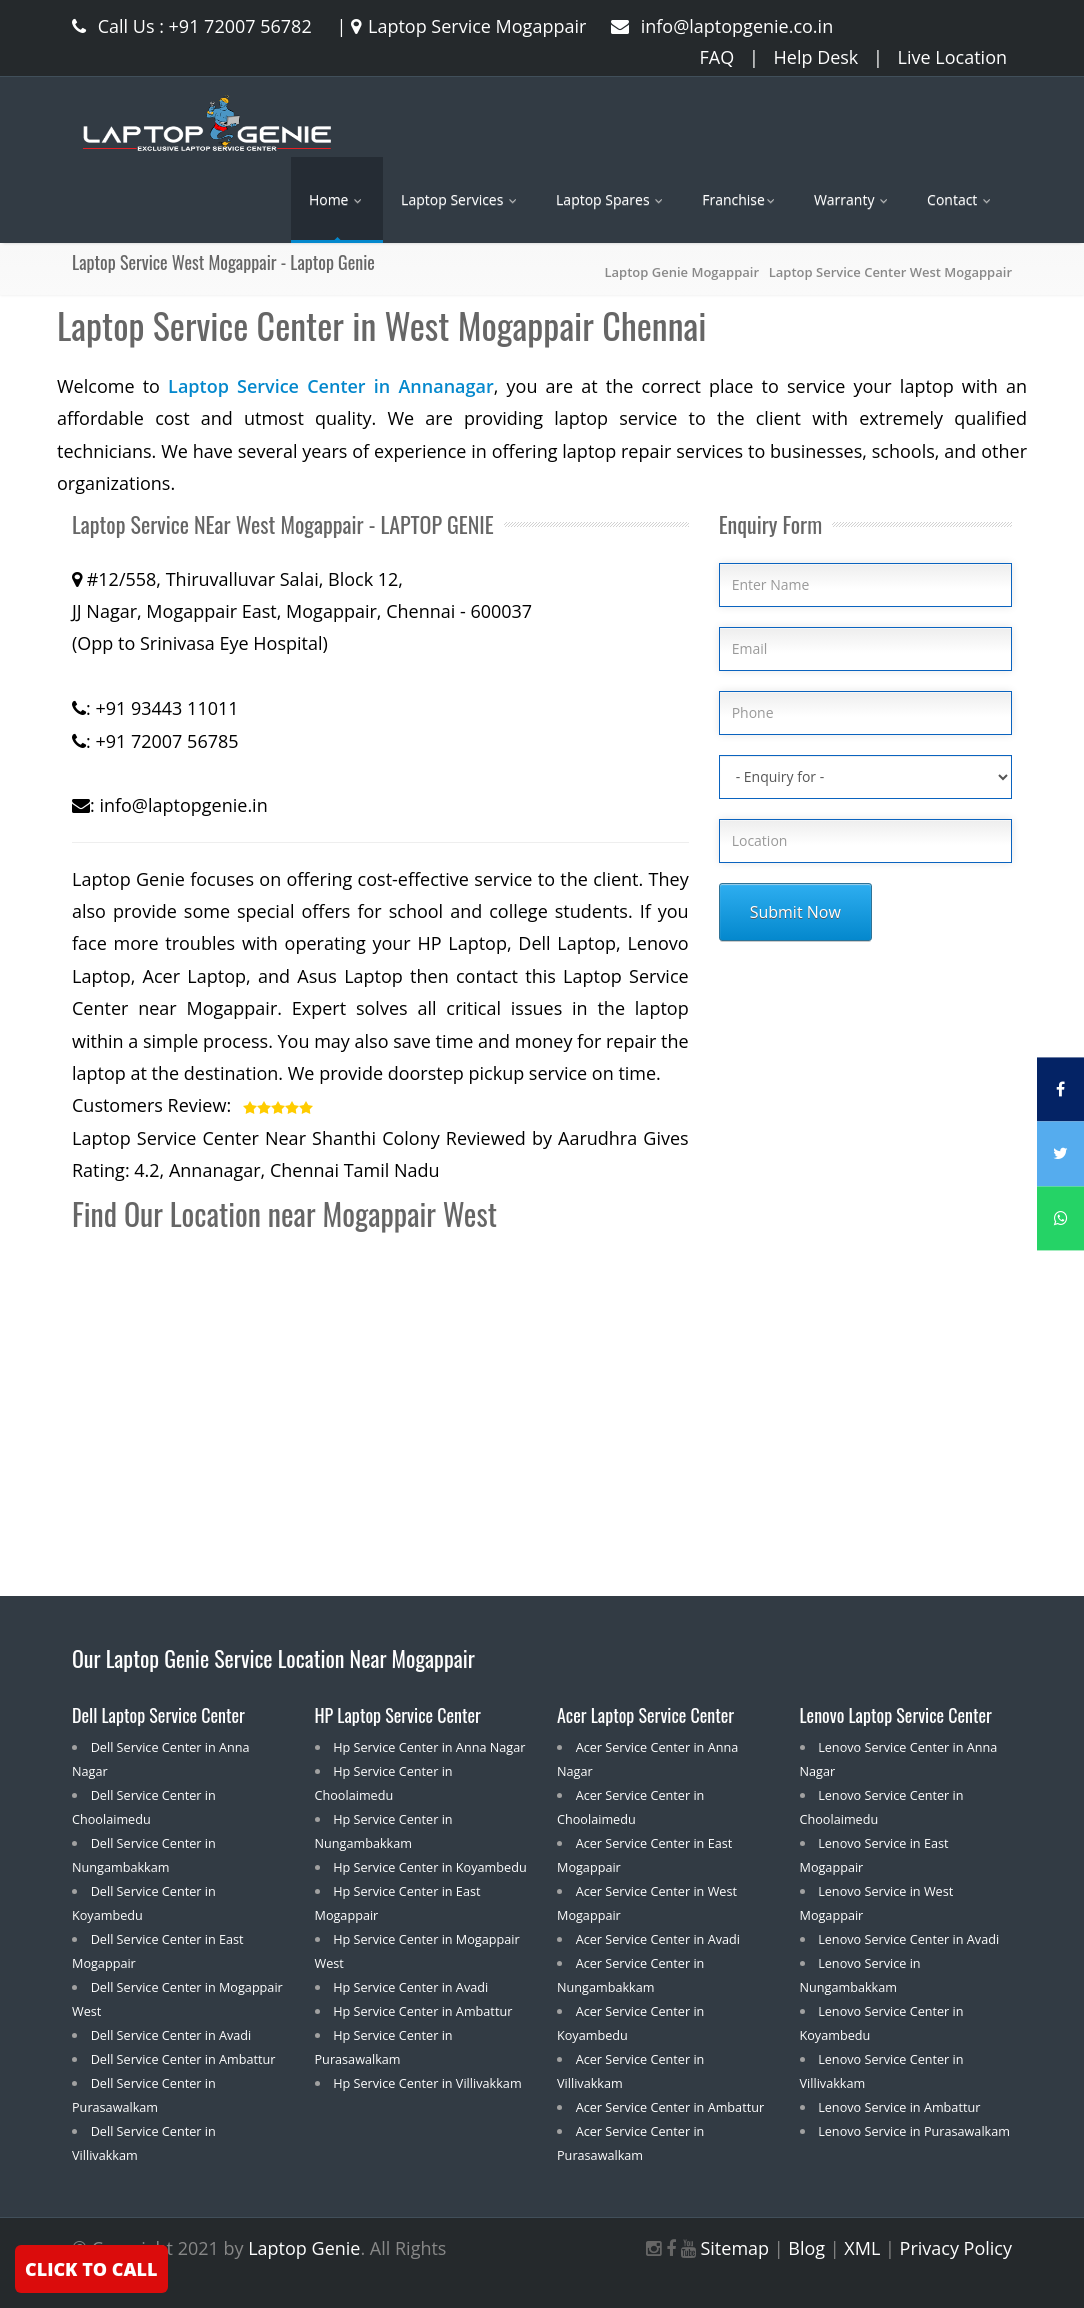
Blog (806, 2248)
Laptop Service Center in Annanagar (331, 386)
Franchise (740, 199)
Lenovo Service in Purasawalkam (914, 2131)
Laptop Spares (611, 199)
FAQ (717, 57)
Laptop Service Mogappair (466, 26)
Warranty (852, 199)
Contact (960, 199)
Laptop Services (460, 199)
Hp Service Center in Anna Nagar (429, 1747)
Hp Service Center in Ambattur (422, 2011)
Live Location (952, 57)
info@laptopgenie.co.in (722, 26)
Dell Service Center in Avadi (171, 2035)
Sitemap (734, 2248)
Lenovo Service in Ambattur (899, 2107)
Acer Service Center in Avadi (658, 1939)
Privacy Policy (956, 2248)
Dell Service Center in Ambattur (183, 2059)
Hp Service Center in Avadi (410, 1987)
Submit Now (795, 912)
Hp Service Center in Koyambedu (430, 1867)
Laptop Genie (304, 2248)
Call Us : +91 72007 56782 (192, 26)
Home (337, 199)
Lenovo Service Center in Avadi (908, 1939)
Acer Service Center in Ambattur (670, 2107)
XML (862, 2248)
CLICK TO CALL (91, 2269)
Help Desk (816, 57)
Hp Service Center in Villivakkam (427, 2083)
